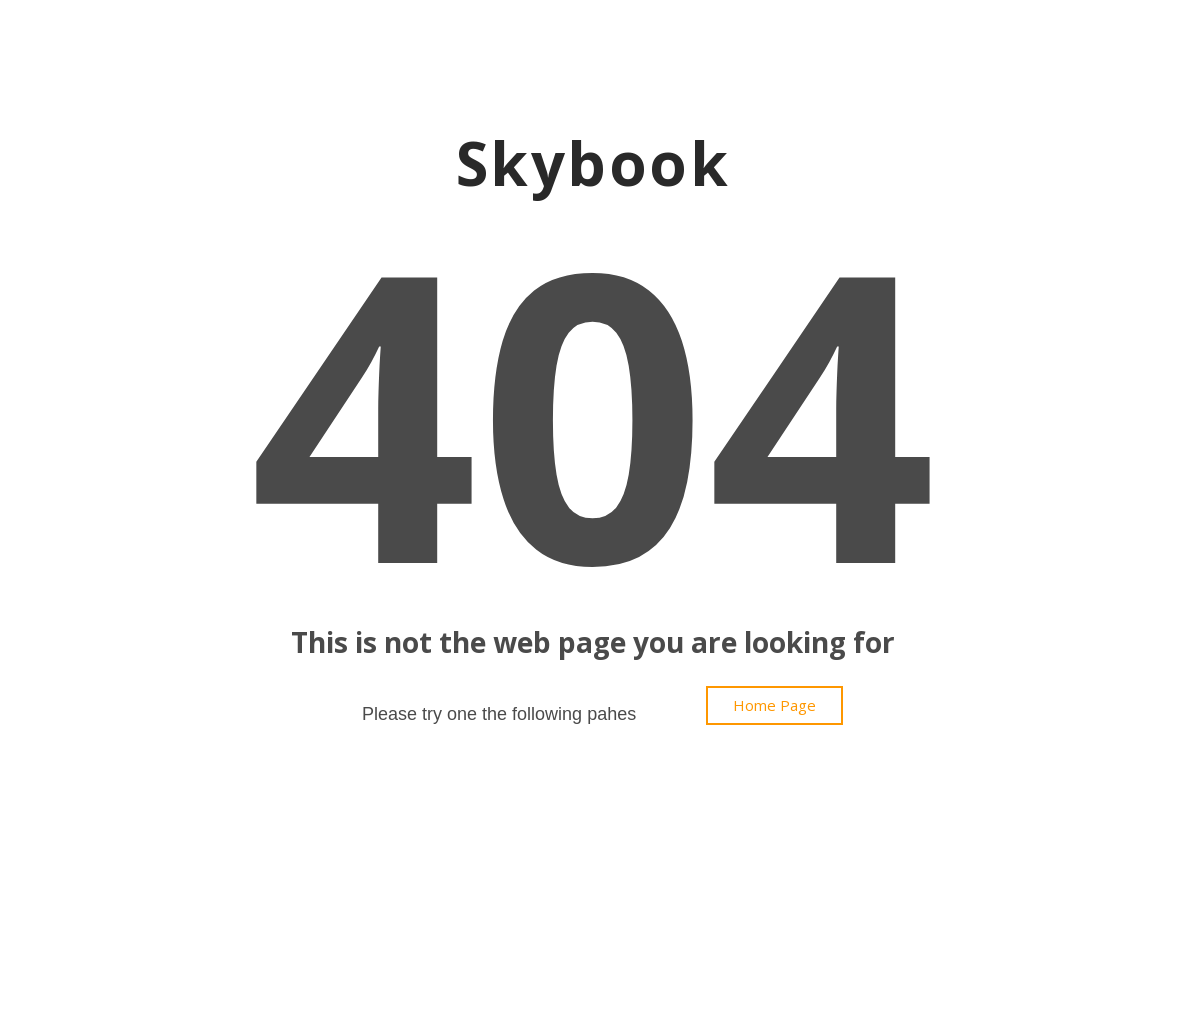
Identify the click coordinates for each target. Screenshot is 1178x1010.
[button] (774, 705)
